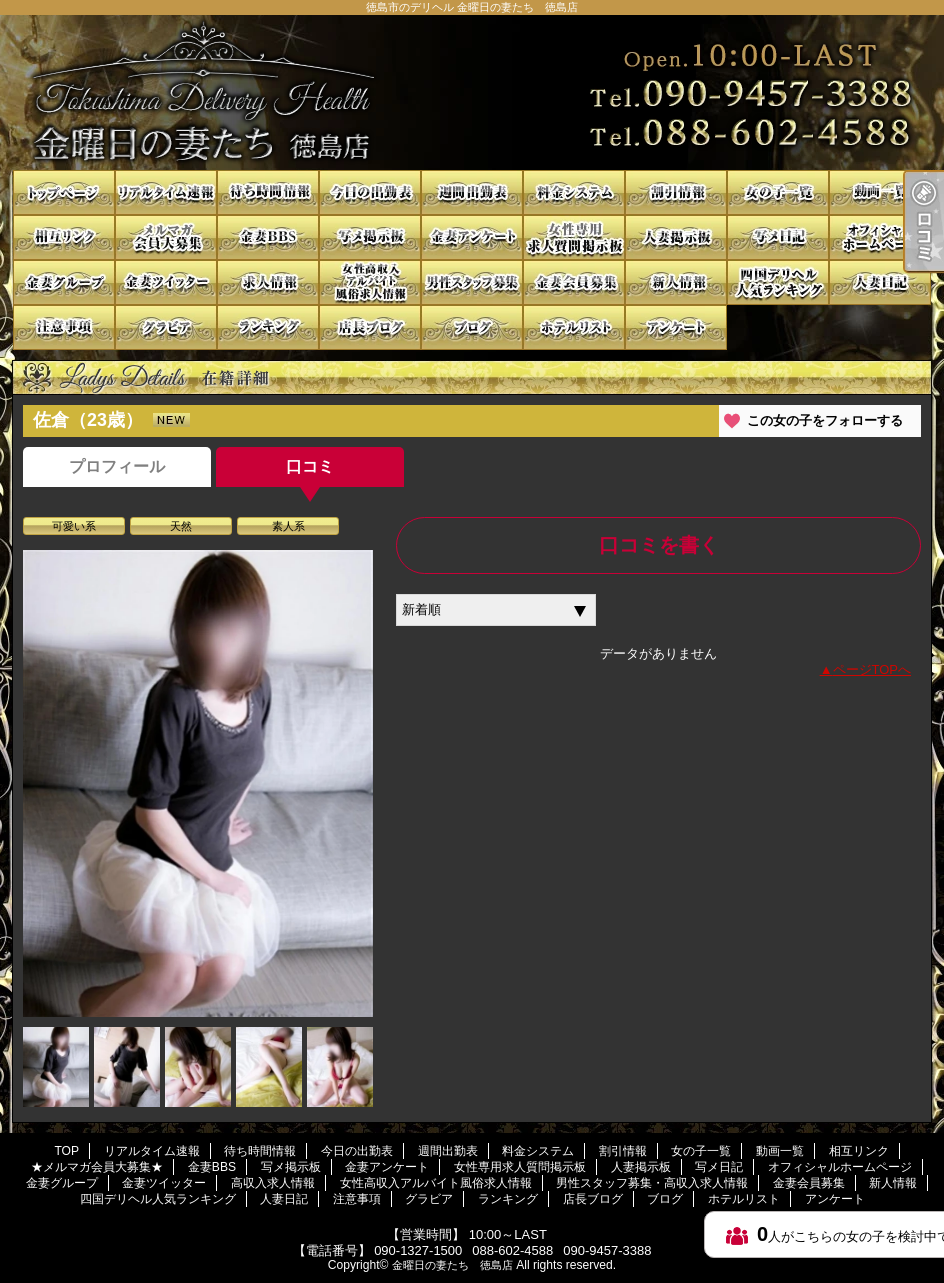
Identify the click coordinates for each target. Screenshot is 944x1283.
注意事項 (64, 327)
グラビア (166, 327)
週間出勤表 (472, 192)
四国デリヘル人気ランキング (778, 282)
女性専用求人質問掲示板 (574, 237)
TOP (64, 192)
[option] (198, 783)
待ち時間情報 (268, 192)
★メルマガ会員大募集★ (166, 237)
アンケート (676, 327)
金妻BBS (268, 237)
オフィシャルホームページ (880, 237)
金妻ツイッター (166, 282)
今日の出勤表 (370, 192)
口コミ (310, 466)
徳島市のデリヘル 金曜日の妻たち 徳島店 (472, 92)
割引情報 (676, 192)
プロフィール (117, 466)
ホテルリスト (574, 327)
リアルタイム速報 (166, 192)
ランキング (268, 327)
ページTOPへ (872, 669)
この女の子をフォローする (825, 420)
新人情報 (676, 282)
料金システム (574, 192)
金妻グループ (64, 282)
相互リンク (64, 237)
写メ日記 (778, 237)
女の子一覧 (778, 192)
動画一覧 (880, 192)
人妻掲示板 (676, 237)
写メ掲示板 (370, 237)
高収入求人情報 (268, 282)
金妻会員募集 (574, 282)
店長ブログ (370, 327)
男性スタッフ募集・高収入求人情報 (472, 282)
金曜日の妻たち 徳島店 (452, 1265)
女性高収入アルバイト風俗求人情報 (370, 282)
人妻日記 (880, 282)
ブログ (472, 327)
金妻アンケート (472, 237)
